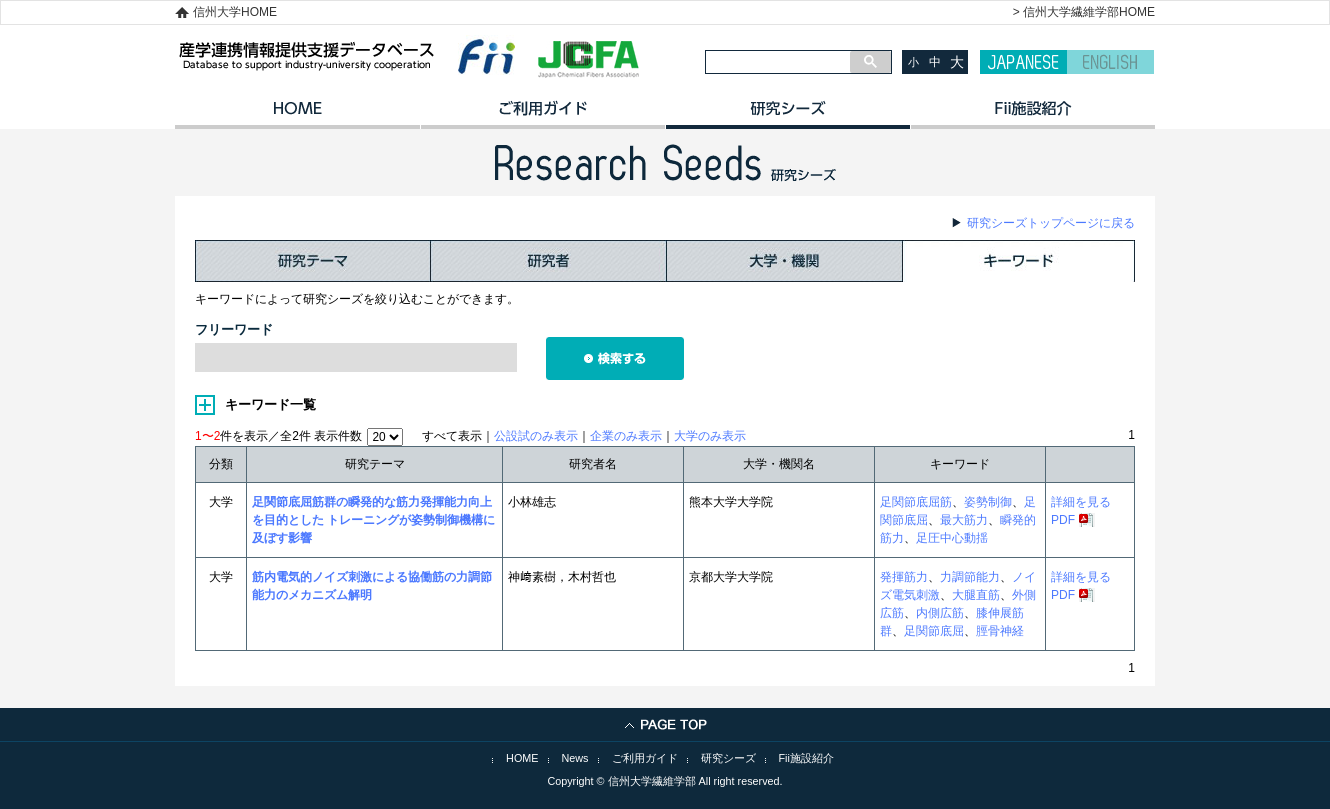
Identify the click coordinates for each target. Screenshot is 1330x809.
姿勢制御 (988, 502)
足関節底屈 (934, 631)
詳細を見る (1081, 502)
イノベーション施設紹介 (1032, 115)
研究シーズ (787, 115)
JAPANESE (1023, 62)
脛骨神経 (1000, 631)
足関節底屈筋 (916, 502)
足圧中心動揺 (952, 538)
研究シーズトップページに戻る (1051, 223)
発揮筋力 (904, 577)
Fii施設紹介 (806, 758)
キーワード (1019, 261)
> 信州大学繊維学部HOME (1084, 12)
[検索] (778, 62)
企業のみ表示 (626, 436)
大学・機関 (785, 261)
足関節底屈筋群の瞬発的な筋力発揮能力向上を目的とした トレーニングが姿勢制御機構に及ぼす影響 (373, 520)
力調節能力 (970, 577)
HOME (297, 115)
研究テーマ (313, 261)
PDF (1063, 520)
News (575, 758)
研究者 (549, 261)
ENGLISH (1110, 62)
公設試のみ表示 (536, 436)
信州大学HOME (235, 12)
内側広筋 (940, 613)
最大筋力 (964, 520)
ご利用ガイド (542, 115)
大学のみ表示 (710, 436)
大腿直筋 (976, 595)
